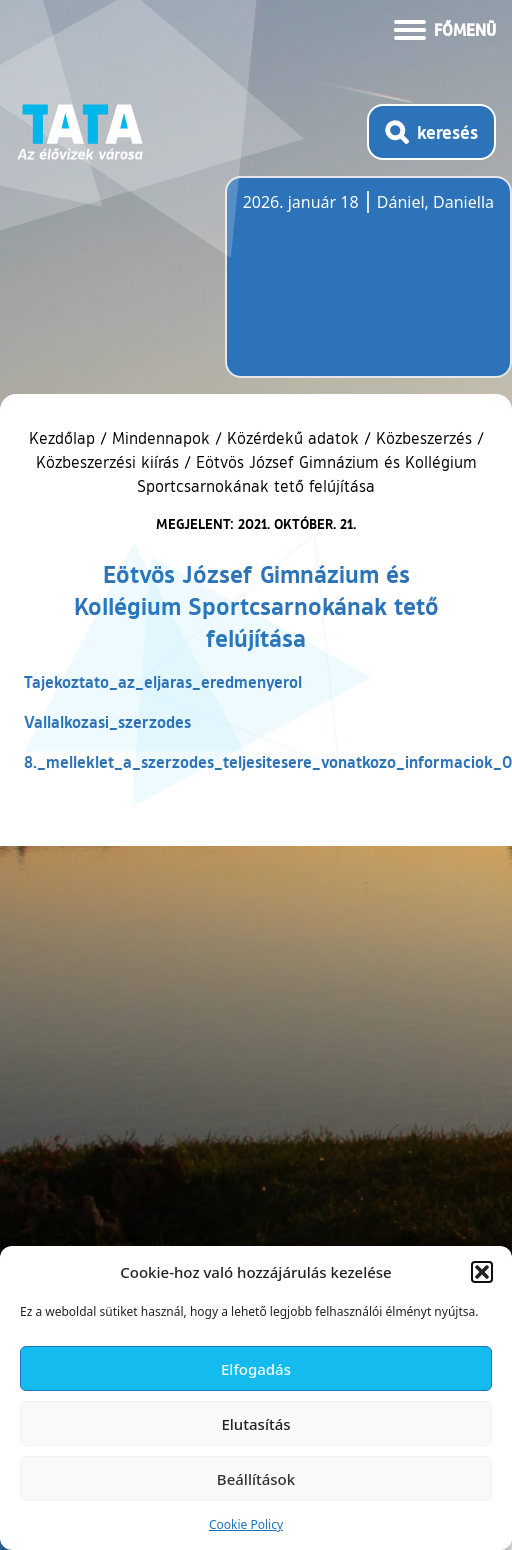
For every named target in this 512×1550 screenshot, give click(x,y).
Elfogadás (256, 1369)
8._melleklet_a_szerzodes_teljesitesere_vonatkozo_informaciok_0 (268, 761)
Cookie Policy (246, 1524)
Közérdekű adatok (293, 438)
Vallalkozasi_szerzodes (107, 721)
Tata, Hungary (355, 289)
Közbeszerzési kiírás (107, 462)
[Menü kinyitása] (445, 28)
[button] (482, 1272)
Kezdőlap (64, 438)
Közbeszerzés (424, 438)
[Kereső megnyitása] (431, 132)
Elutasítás (255, 1424)
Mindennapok (161, 438)
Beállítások (256, 1479)
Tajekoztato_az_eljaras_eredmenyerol (163, 681)
